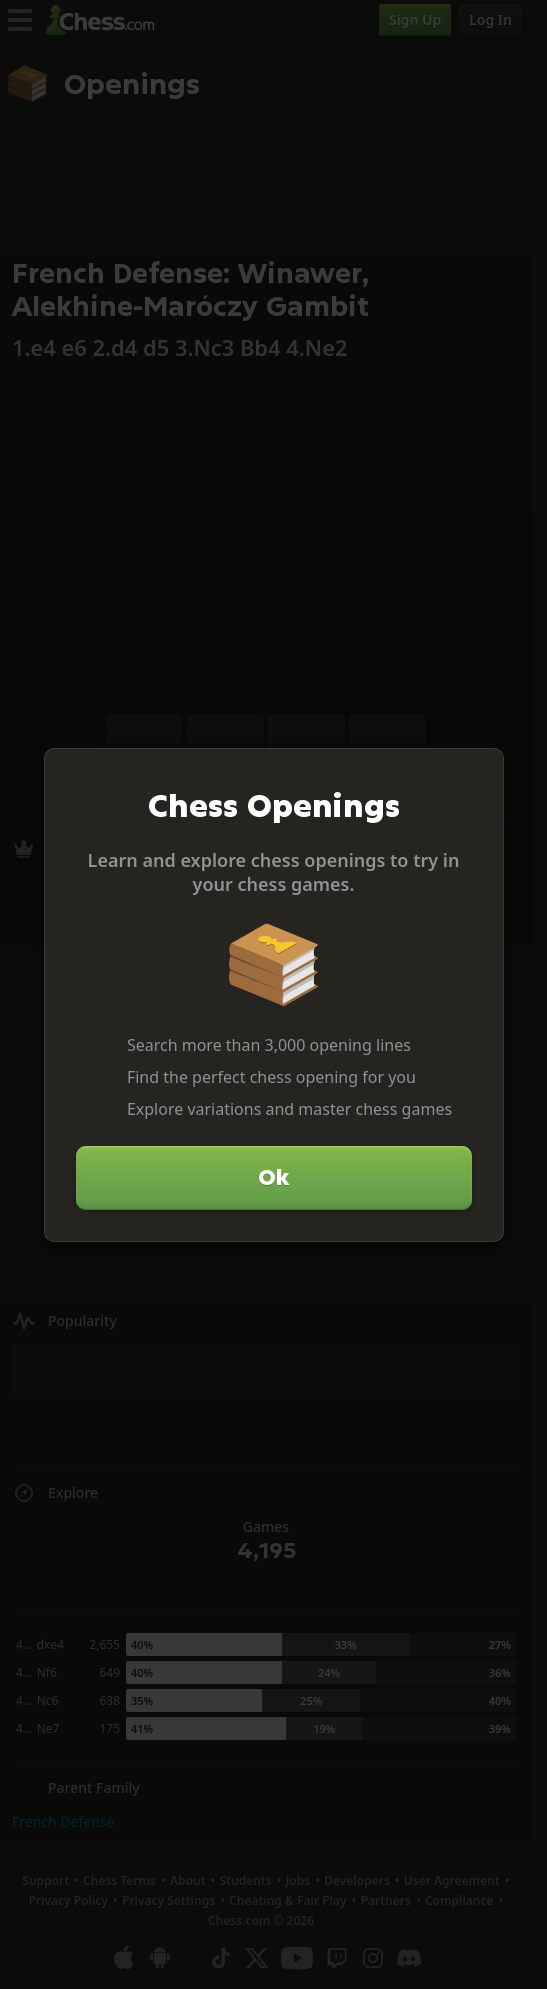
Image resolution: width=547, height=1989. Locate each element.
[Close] (480, 772)
